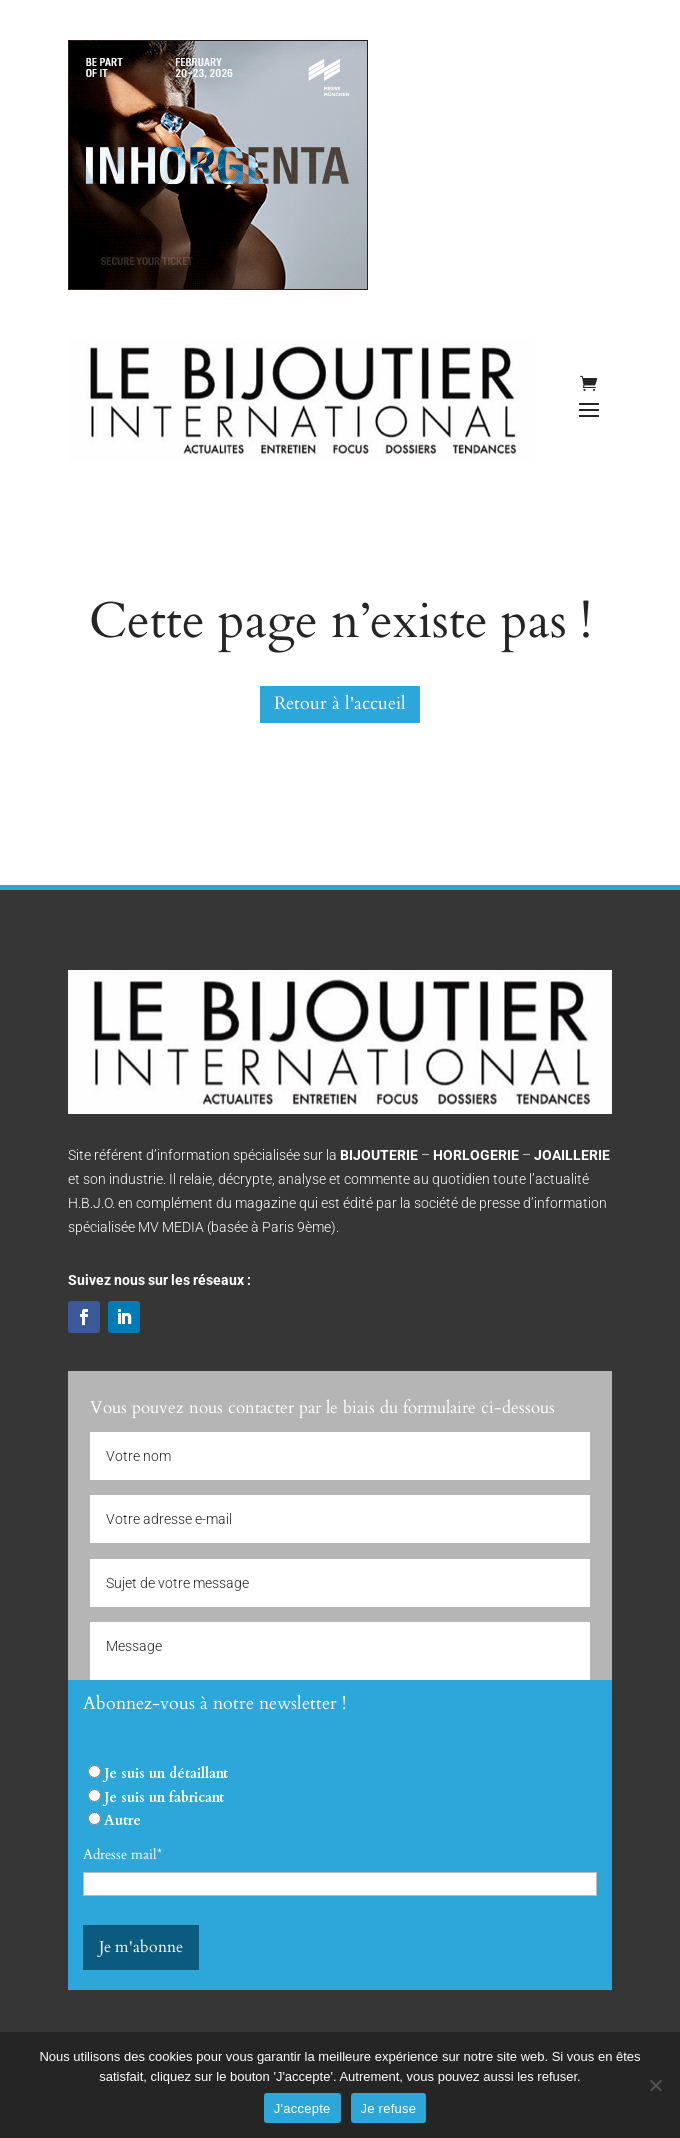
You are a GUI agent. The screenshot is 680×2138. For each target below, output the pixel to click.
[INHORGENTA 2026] (218, 285)
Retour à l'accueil (340, 703)
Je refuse (389, 2108)
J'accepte (302, 2108)
